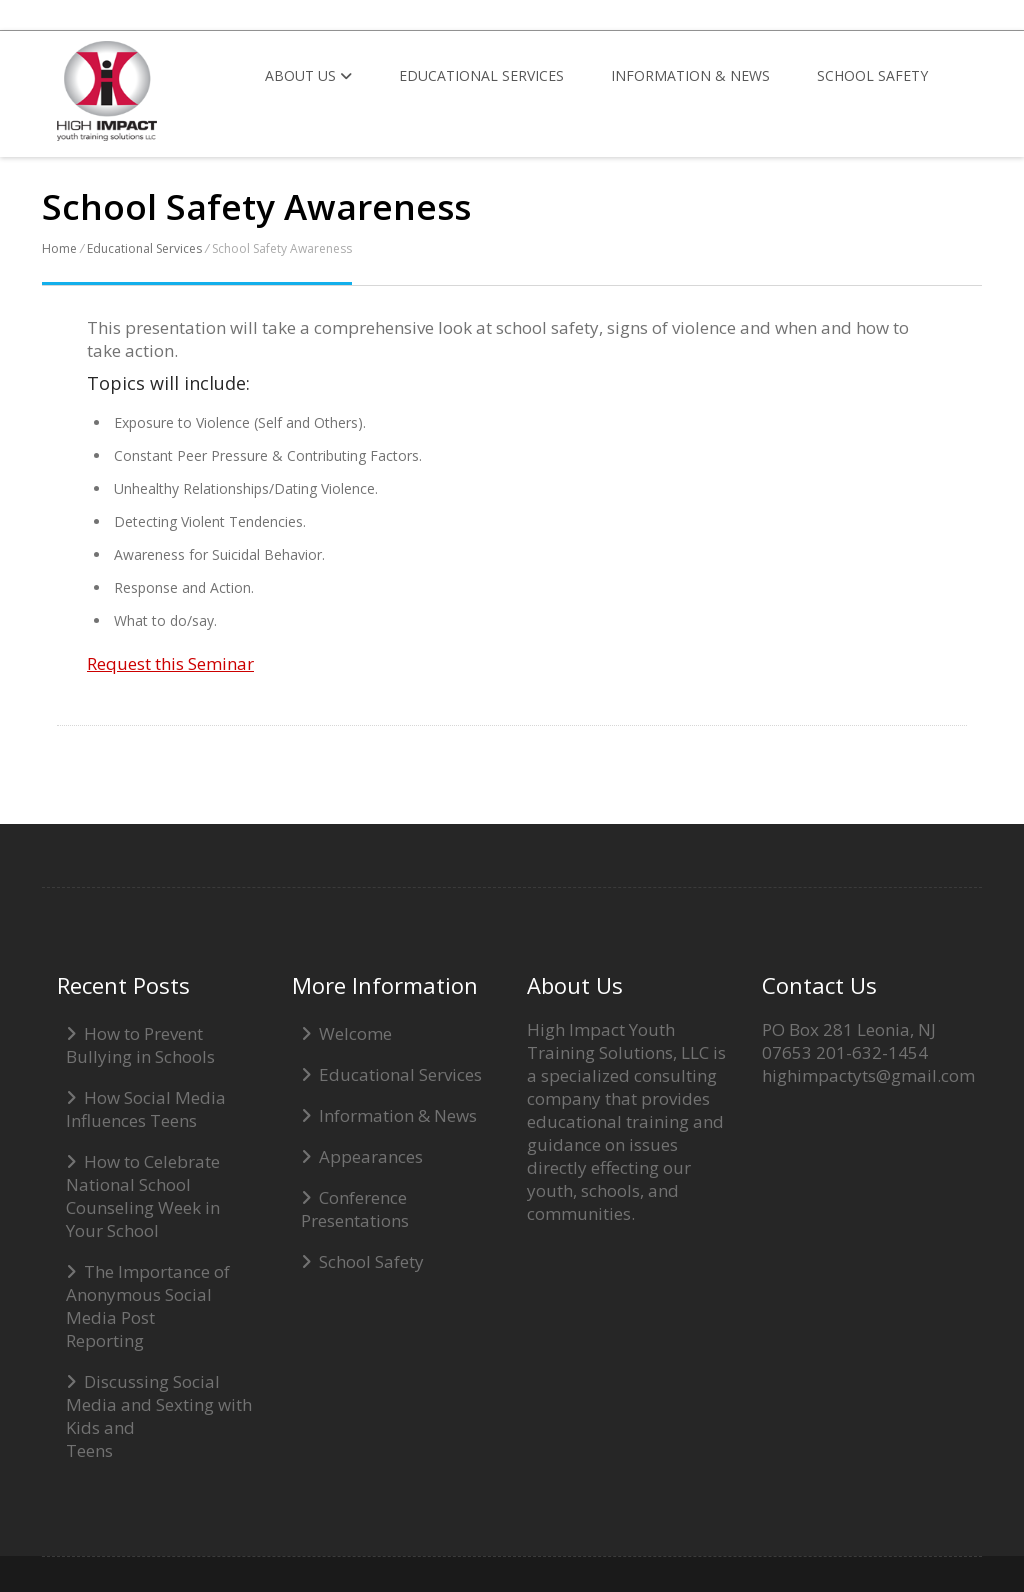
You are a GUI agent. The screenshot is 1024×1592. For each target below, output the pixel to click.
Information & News (690, 75)
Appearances (371, 1156)
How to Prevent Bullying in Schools (140, 1045)
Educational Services (481, 75)
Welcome (355, 1033)
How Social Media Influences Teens (146, 1109)
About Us (308, 75)
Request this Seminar (170, 663)
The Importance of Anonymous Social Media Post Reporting (148, 1306)
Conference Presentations (355, 1209)
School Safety (872, 75)
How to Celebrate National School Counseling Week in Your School (143, 1196)
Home (59, 248)
